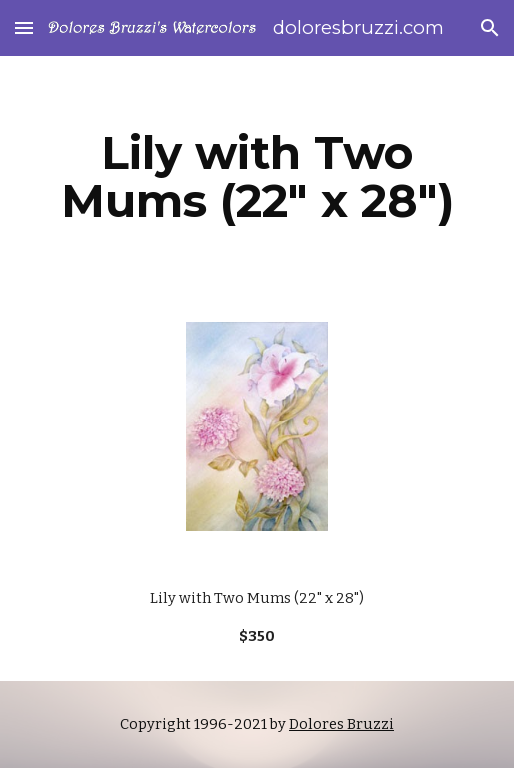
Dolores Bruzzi (341, 724)
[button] (24, 27)
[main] (257, 177)
